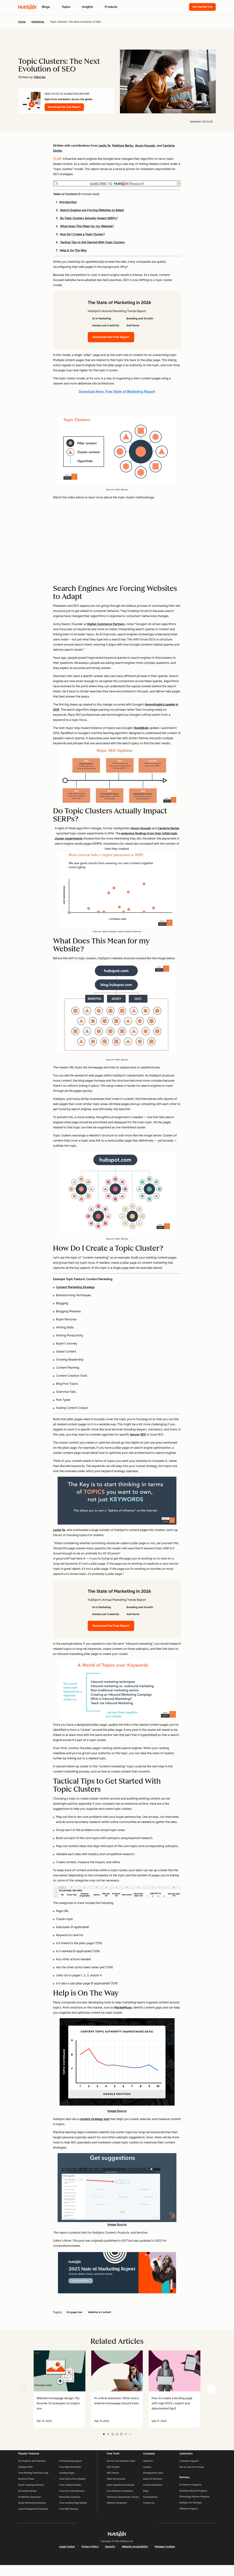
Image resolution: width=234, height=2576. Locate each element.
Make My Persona (116, 2487)
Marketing (37, 21)
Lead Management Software (33, 2517)
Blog (145, 2499)
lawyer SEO (138, 1434)
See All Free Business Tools (121, 2469)
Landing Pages (67, 2481)
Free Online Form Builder (72, 2487)
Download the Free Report (64, 107)
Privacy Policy (90, 2557)
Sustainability (150, 2505)
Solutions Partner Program (193, 2498)
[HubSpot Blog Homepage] (27, 7)
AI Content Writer (27, 2499)
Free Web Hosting (68, 2517)
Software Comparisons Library (123, 2505)
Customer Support (189, 2469)
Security (110, 2557)
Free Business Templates (120, 2499)
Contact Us (148, 2511)
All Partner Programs (190, 2492)
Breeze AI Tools (26, 2487)
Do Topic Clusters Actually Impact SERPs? (89, 218)
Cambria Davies (168, 828)
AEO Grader (113, 2475)
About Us (148, 2469)
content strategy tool (94, 2119)
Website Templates (117, 2511)
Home (22, 21)
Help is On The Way (73, 250)
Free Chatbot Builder (70, 2493)
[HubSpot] (117, 2544)
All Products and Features (32, 2469)
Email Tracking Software (31, 2493)
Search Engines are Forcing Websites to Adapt (92, 210)
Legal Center (67, 2557)
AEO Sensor (113, 2481)
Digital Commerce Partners (106, 624)
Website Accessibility (135, 2557)
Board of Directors (153, 2487)
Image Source (117, 2111)
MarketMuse (123, 2007)
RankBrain (141, 728)
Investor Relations (152, 2493)
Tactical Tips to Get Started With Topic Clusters (92, 242)
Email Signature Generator (121, 2493)
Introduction (68, 202)
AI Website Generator (29, 2505)
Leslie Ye (104, 145)
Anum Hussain (145, 145)
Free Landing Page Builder (73, 2511)
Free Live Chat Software (72, 2499)
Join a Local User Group (191, 2475)
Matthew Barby (122, 145)
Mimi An (40, 77)
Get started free (202, 6)
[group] (59, 2389)
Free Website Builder (70, 2475)
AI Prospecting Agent (70, 2469)
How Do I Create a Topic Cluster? (82, 234)
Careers (147, 2475)
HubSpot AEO (25, 2475)
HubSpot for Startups (190, 2510)
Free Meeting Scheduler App (33, 2481)
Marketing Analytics (69, 2505)
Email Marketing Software (32, 2511)
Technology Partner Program (194, 2504)
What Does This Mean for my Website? (87, 226)
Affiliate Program (188, 2516)
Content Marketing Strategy (75, 1287)
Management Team (153, 2481)
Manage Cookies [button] (165, 2557)
